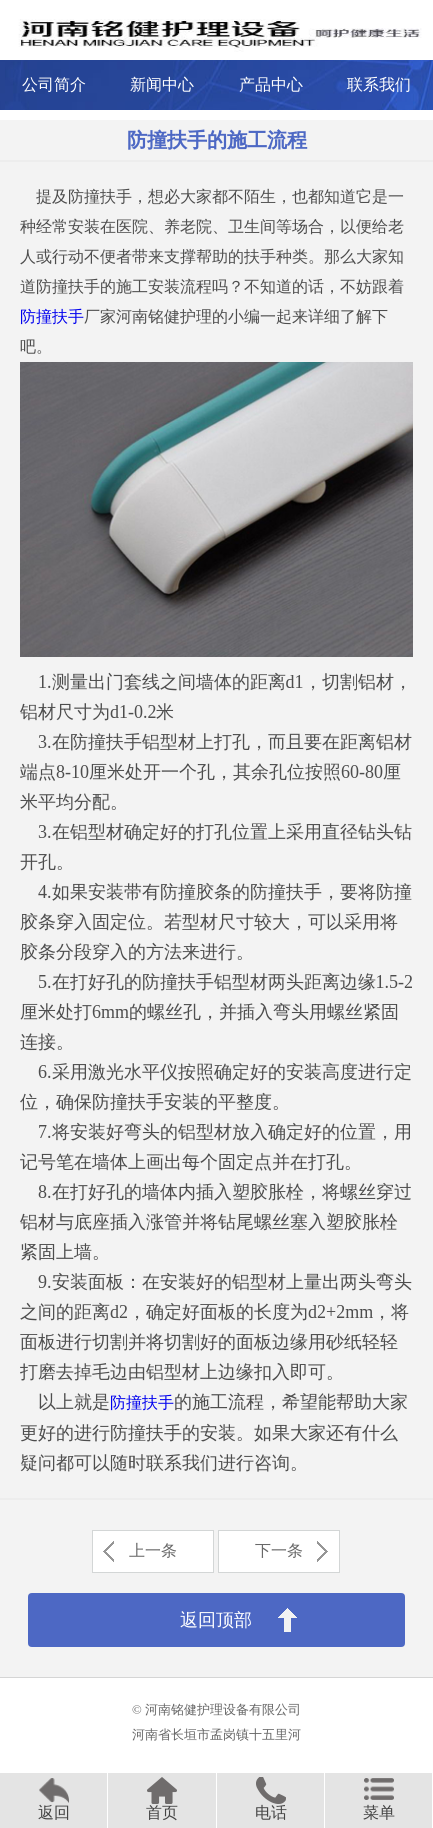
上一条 (153, 1550)
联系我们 (379, 84)
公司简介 (54, 84)
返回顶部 (216, 1620)
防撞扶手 (52, 316)
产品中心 (271, 84)
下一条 (279, 1550)
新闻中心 (162, 84)
